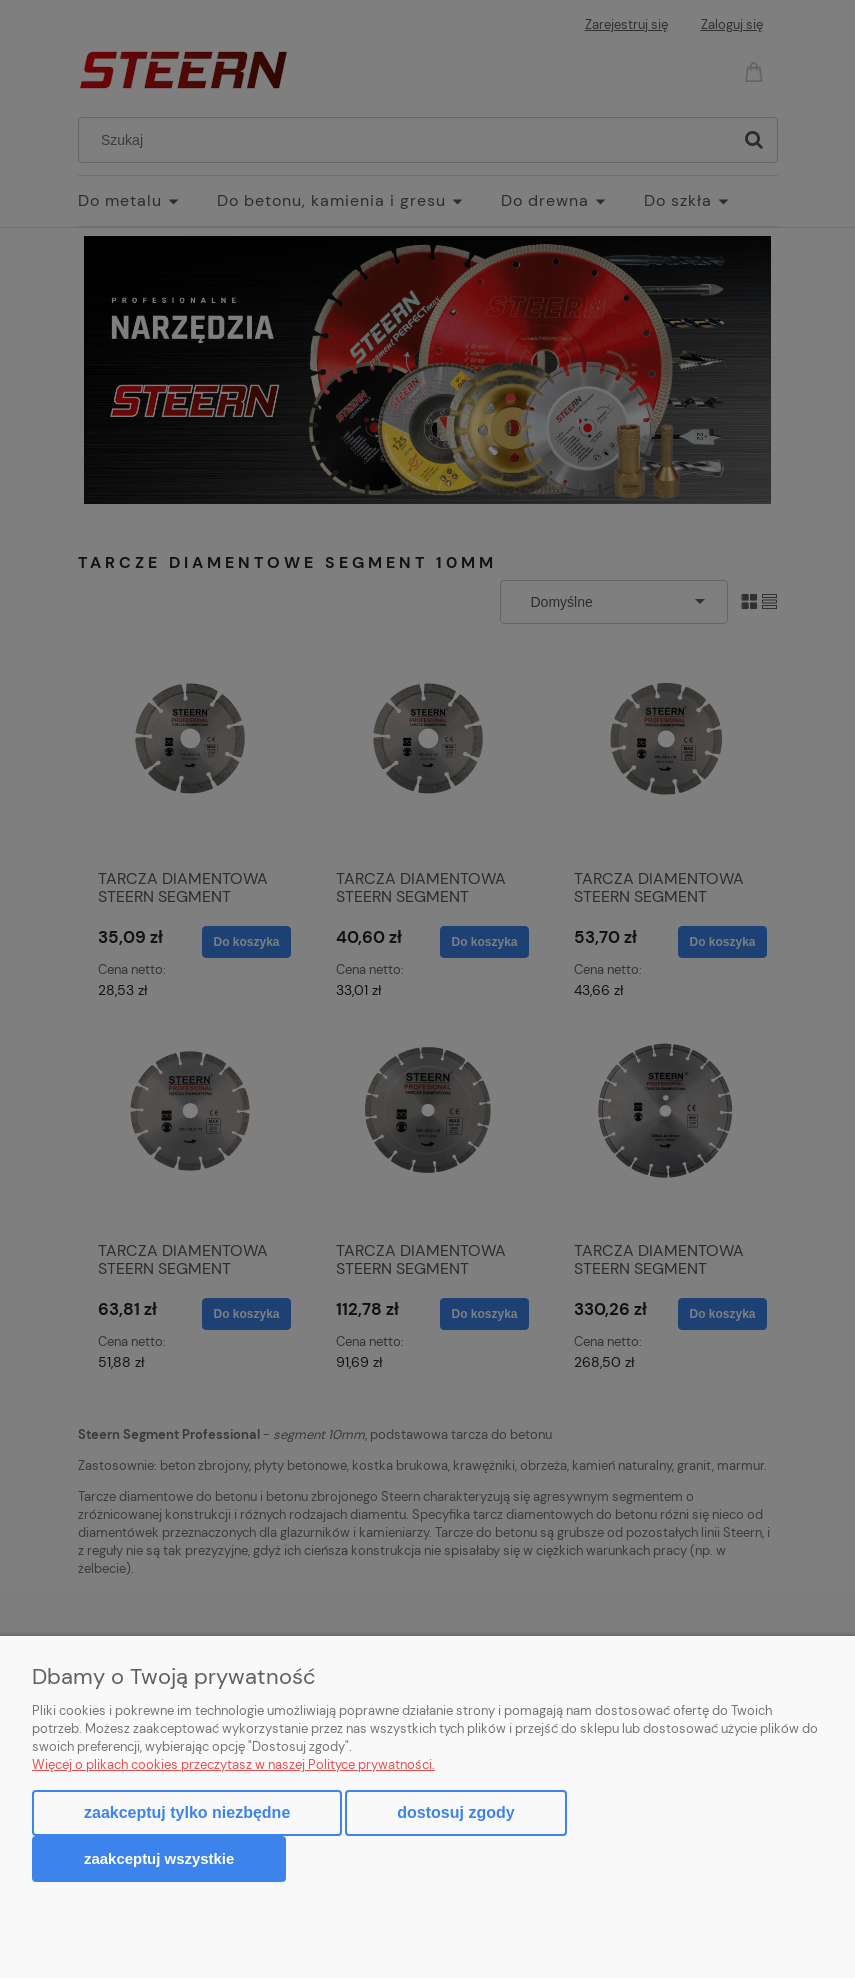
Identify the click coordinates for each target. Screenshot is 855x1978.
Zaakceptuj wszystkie (159, 1858)
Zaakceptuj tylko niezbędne (187, 1812)
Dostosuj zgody (455, 1812)
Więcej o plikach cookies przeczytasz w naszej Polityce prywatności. (233, 1764)
